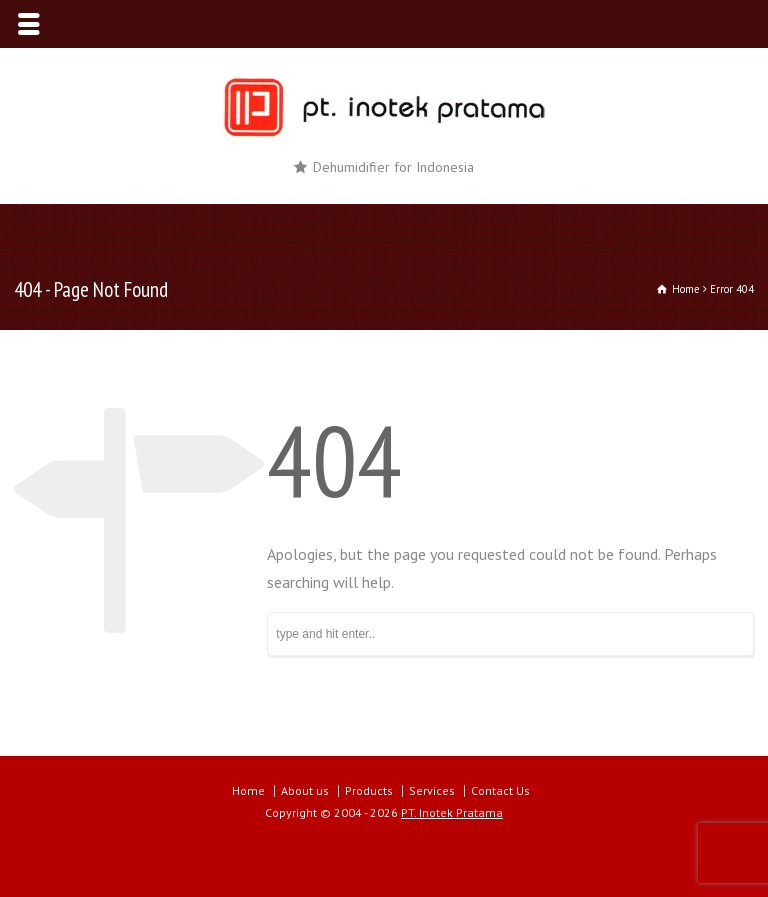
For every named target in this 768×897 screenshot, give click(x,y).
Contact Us (500, 790)
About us (305, 790)
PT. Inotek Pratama (452, 812)
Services (432, 790)
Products (369, 790)
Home (248, 790)
